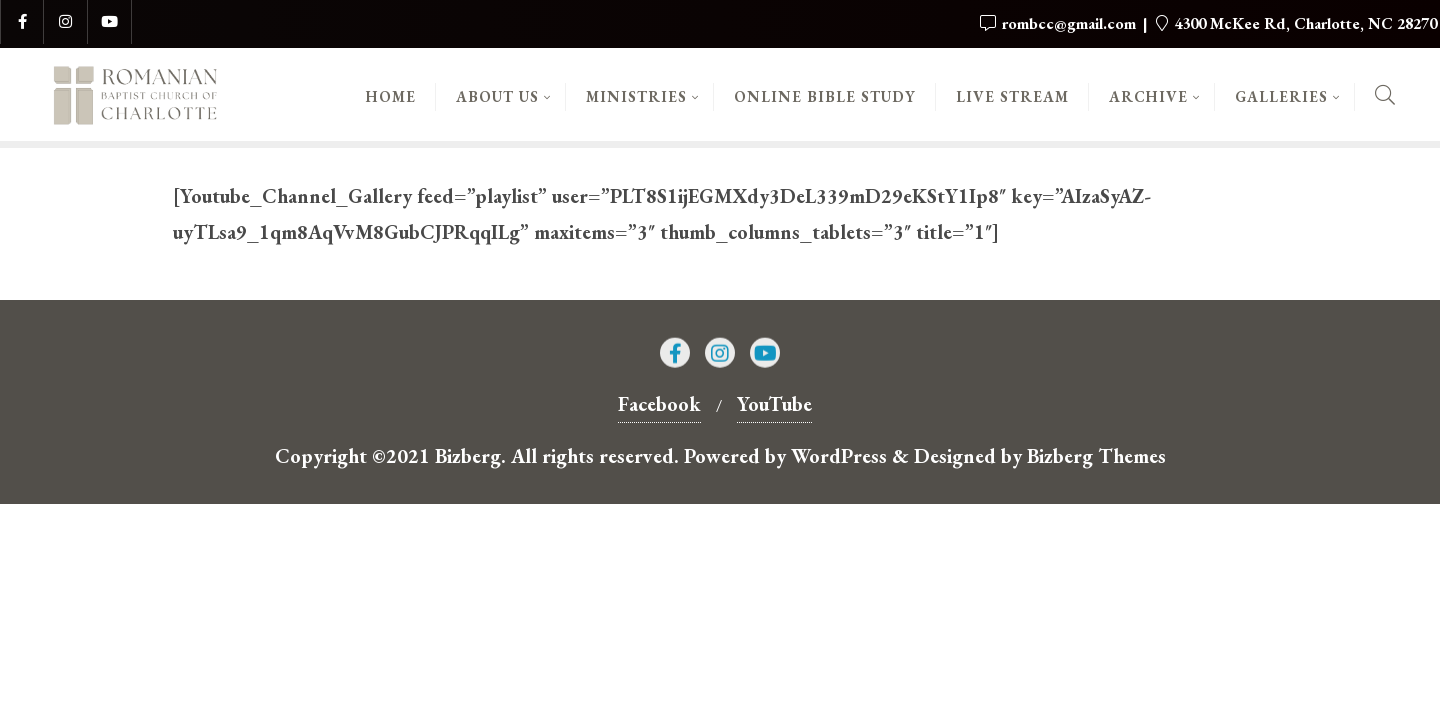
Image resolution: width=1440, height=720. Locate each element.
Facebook (659, 404)
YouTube (774, 404)
